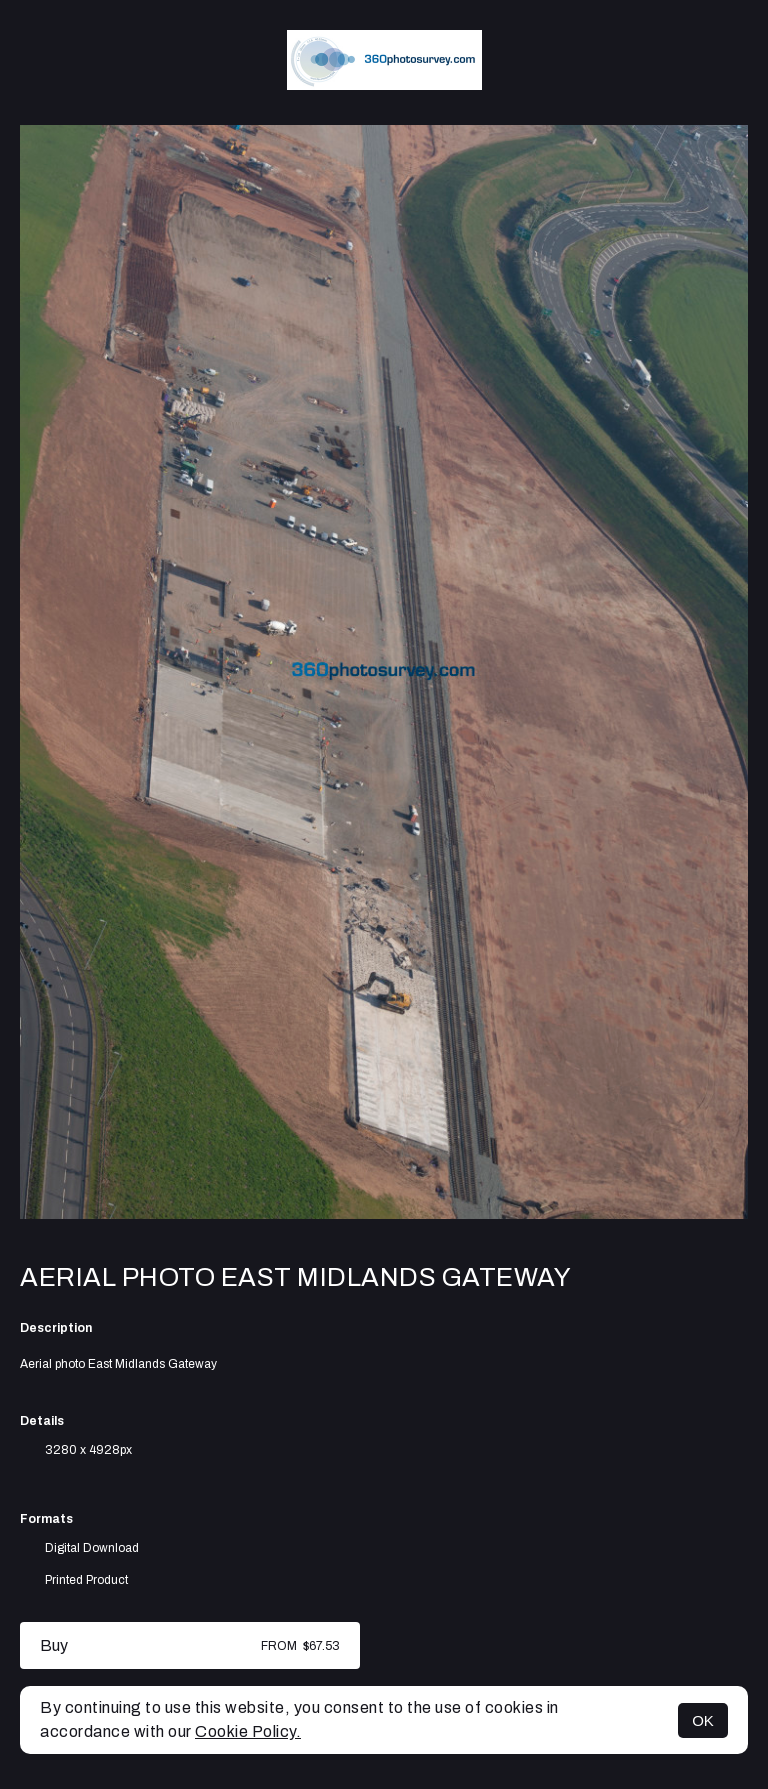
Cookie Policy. (248, 1731)
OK (703, 1720)
